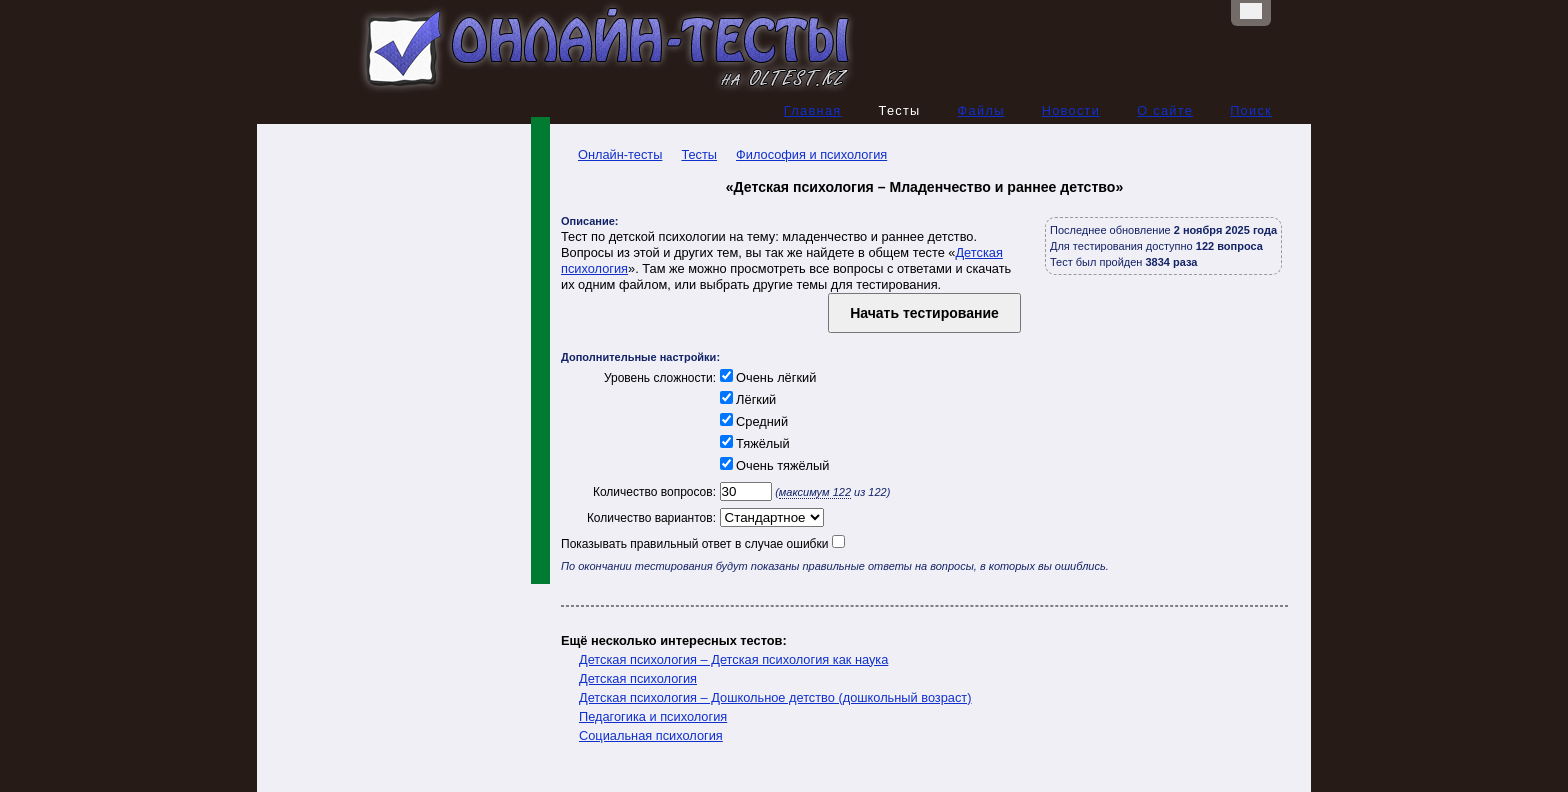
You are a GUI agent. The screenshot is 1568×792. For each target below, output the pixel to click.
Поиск (1251, 110)
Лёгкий (746, 399)
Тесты (699, 154)
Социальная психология (651, 735)
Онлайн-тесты (611, 154)
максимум (815, 492)
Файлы (981, 110)
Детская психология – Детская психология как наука (733, 659)
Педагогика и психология (653, 716)
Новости (1071, 110)
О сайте (1165, 110)
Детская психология (638, 678)
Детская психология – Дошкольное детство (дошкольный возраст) (775, 697)
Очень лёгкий (766, 377)
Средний (752, 421)
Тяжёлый (753, 443)
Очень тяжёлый (772, 465)
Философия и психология (811, 154)
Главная (813, 110)
